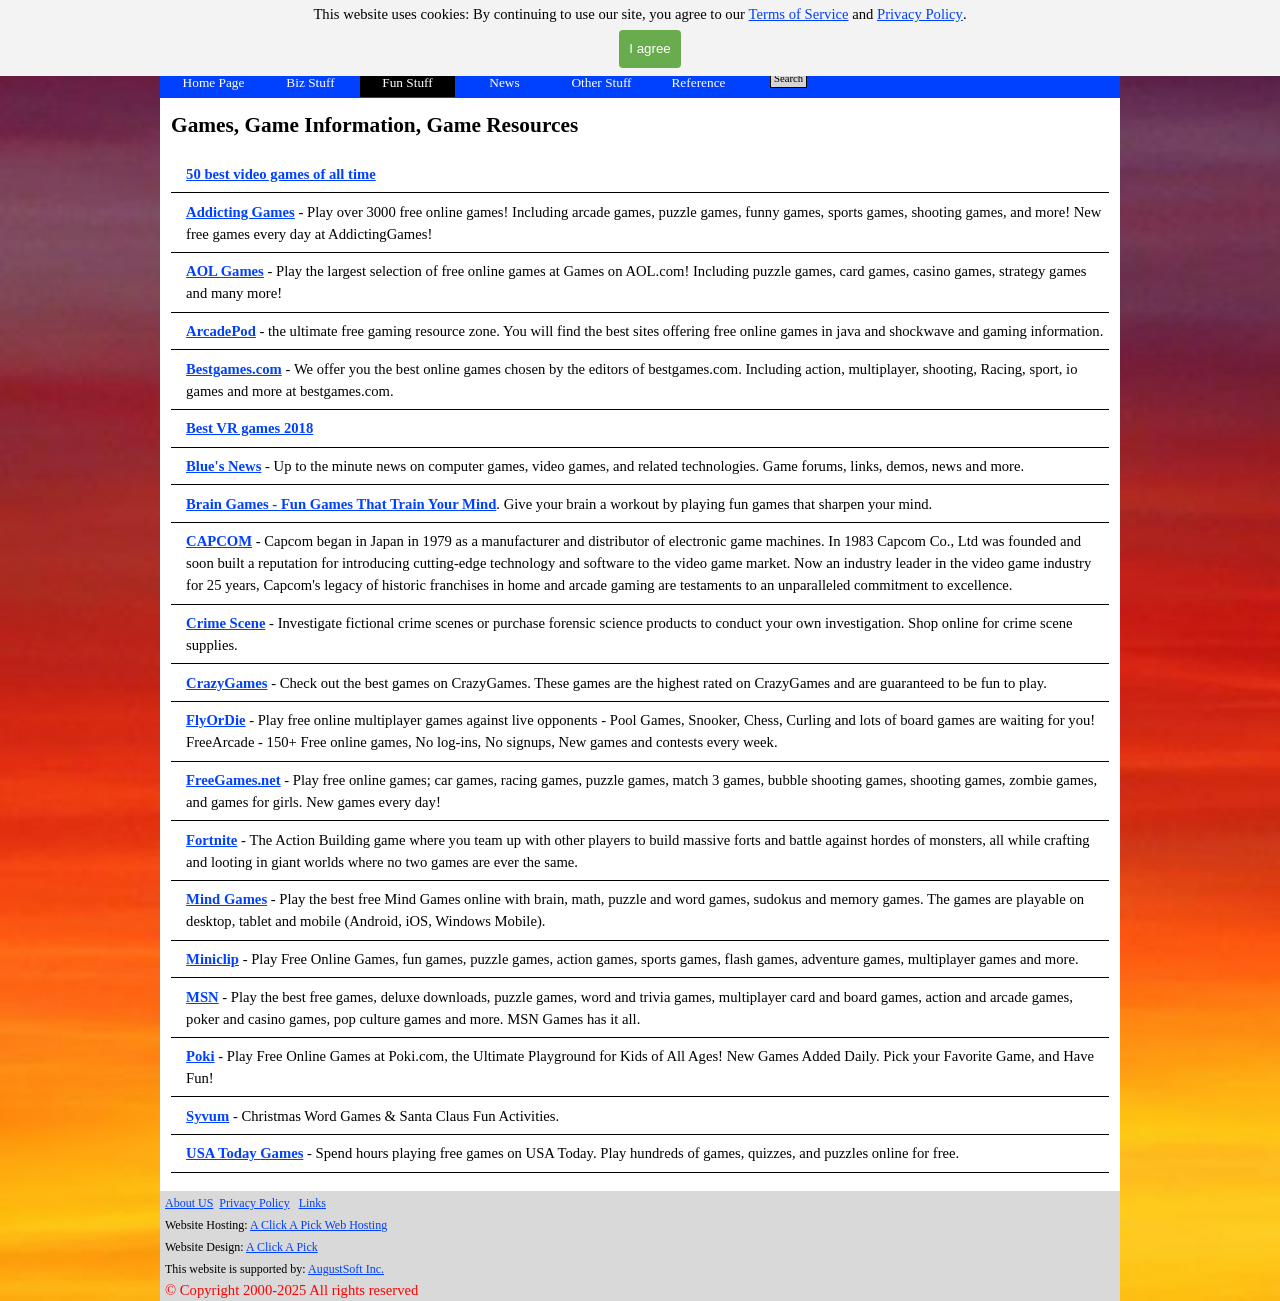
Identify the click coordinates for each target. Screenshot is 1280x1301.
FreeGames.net (233, 780)
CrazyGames (226, 683)
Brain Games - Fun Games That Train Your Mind (341, 504)
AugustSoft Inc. (346, 1269)
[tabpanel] (640, 641)
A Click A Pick (282, 1247)
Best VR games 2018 (249, 428)
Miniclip (212, 959)
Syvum (207, 1116)
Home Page (214, 82)
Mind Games (226, 899)
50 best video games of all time (281, 174)
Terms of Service (799, 14)
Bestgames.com (234, 369)
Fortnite (211, 840)
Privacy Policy (920, 14)
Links (312, 1203)
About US (189, 1203)
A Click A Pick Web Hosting (318, 1225)
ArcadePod (221, 331)
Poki (200, 1056)
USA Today (223, 1153)
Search (788, 78)
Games (281, 1153)
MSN (202, 997)
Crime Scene (225, 623)
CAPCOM (219, 541)
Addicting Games (240, 212)
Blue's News (223, 466)
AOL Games (225, 271)
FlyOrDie (215, 720)
